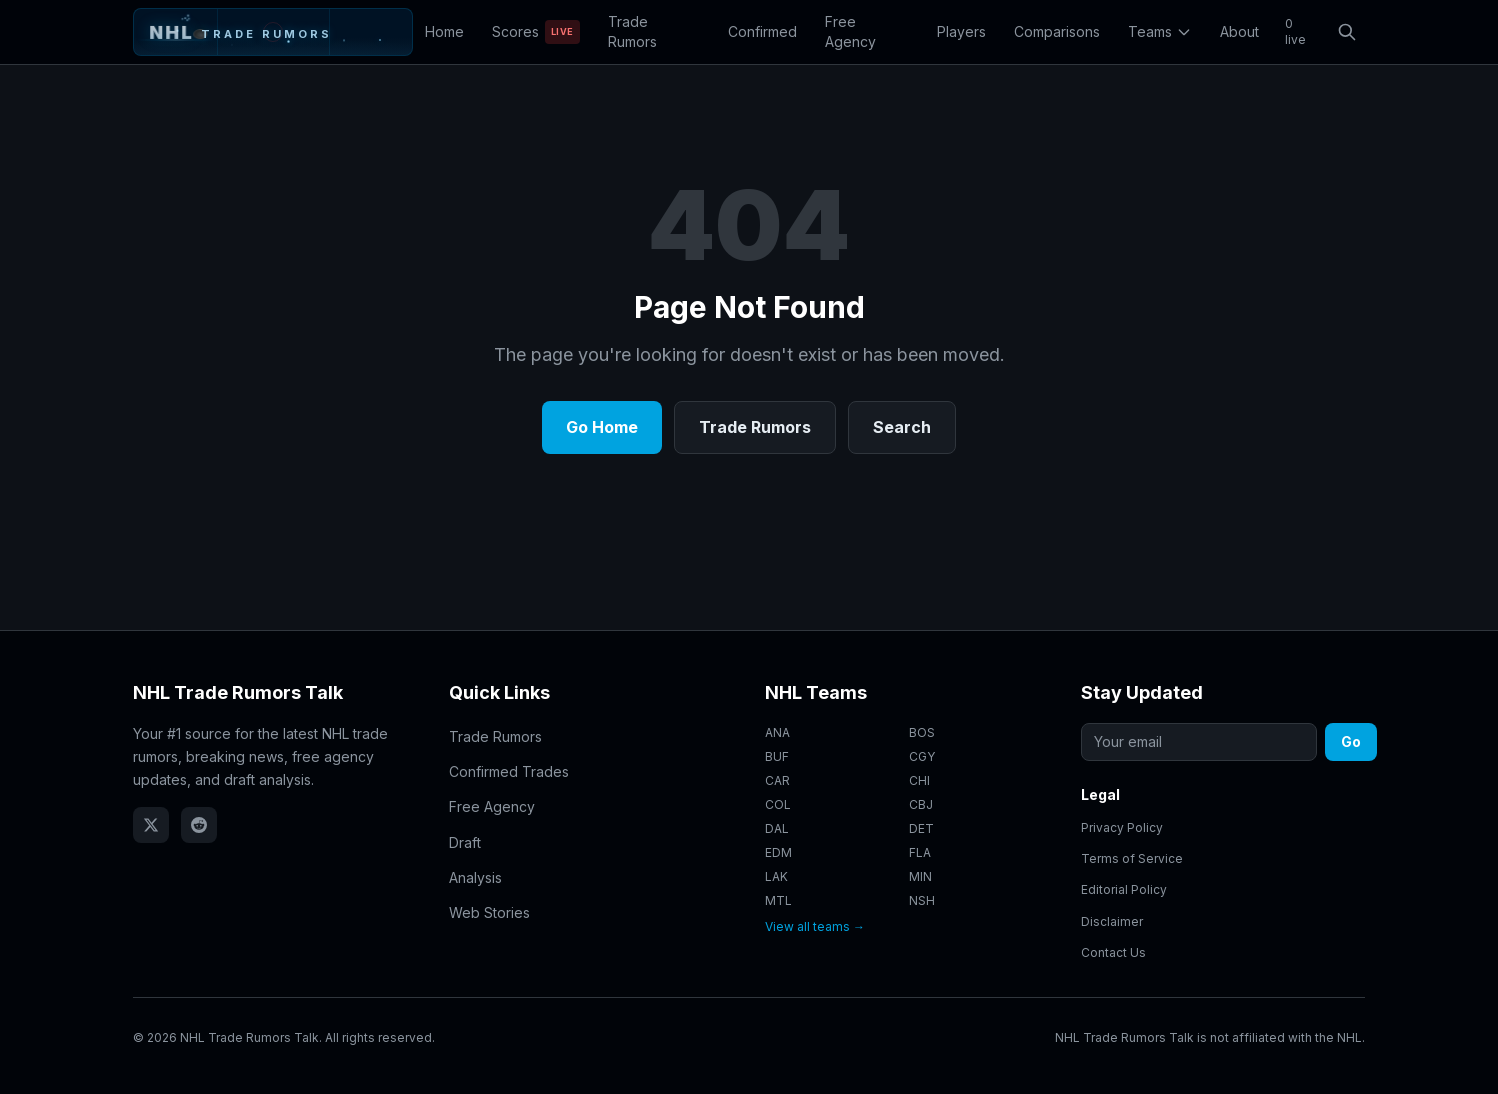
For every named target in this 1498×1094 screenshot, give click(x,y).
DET (921, 828)
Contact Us (1113, 952)
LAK (776, 876)
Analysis (475, 877)
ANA (777, 732)
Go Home (602, 427)
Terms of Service (1132, 858)
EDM (778, 852)
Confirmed (762, 31)
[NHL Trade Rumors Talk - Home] (273, 32)
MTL (778, 900)
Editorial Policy (1124, 890)
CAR (777, 780)
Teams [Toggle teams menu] (1160, 31)
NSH (922, 900)
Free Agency (850, 31)
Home (444, 31)
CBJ (921, 804)
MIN (920, 876)
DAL (777, 828)
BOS (922, 732)
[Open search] (1347, 32)
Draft (465, 842)
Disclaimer (1112, 921)
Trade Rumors (632, 31)
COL (778, 804)
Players (961, 31)
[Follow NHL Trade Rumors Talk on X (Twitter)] (151, 825)
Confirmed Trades (509, 771)
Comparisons (1057, 31)
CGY (922, 756)
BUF (777, 756)
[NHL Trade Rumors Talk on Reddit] (199, 825)
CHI (919, 780)
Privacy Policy (1122, 827)
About (1239, 31)
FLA (920, 852)
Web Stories (489, 912)
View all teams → (815, 926)
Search (902, 427)
